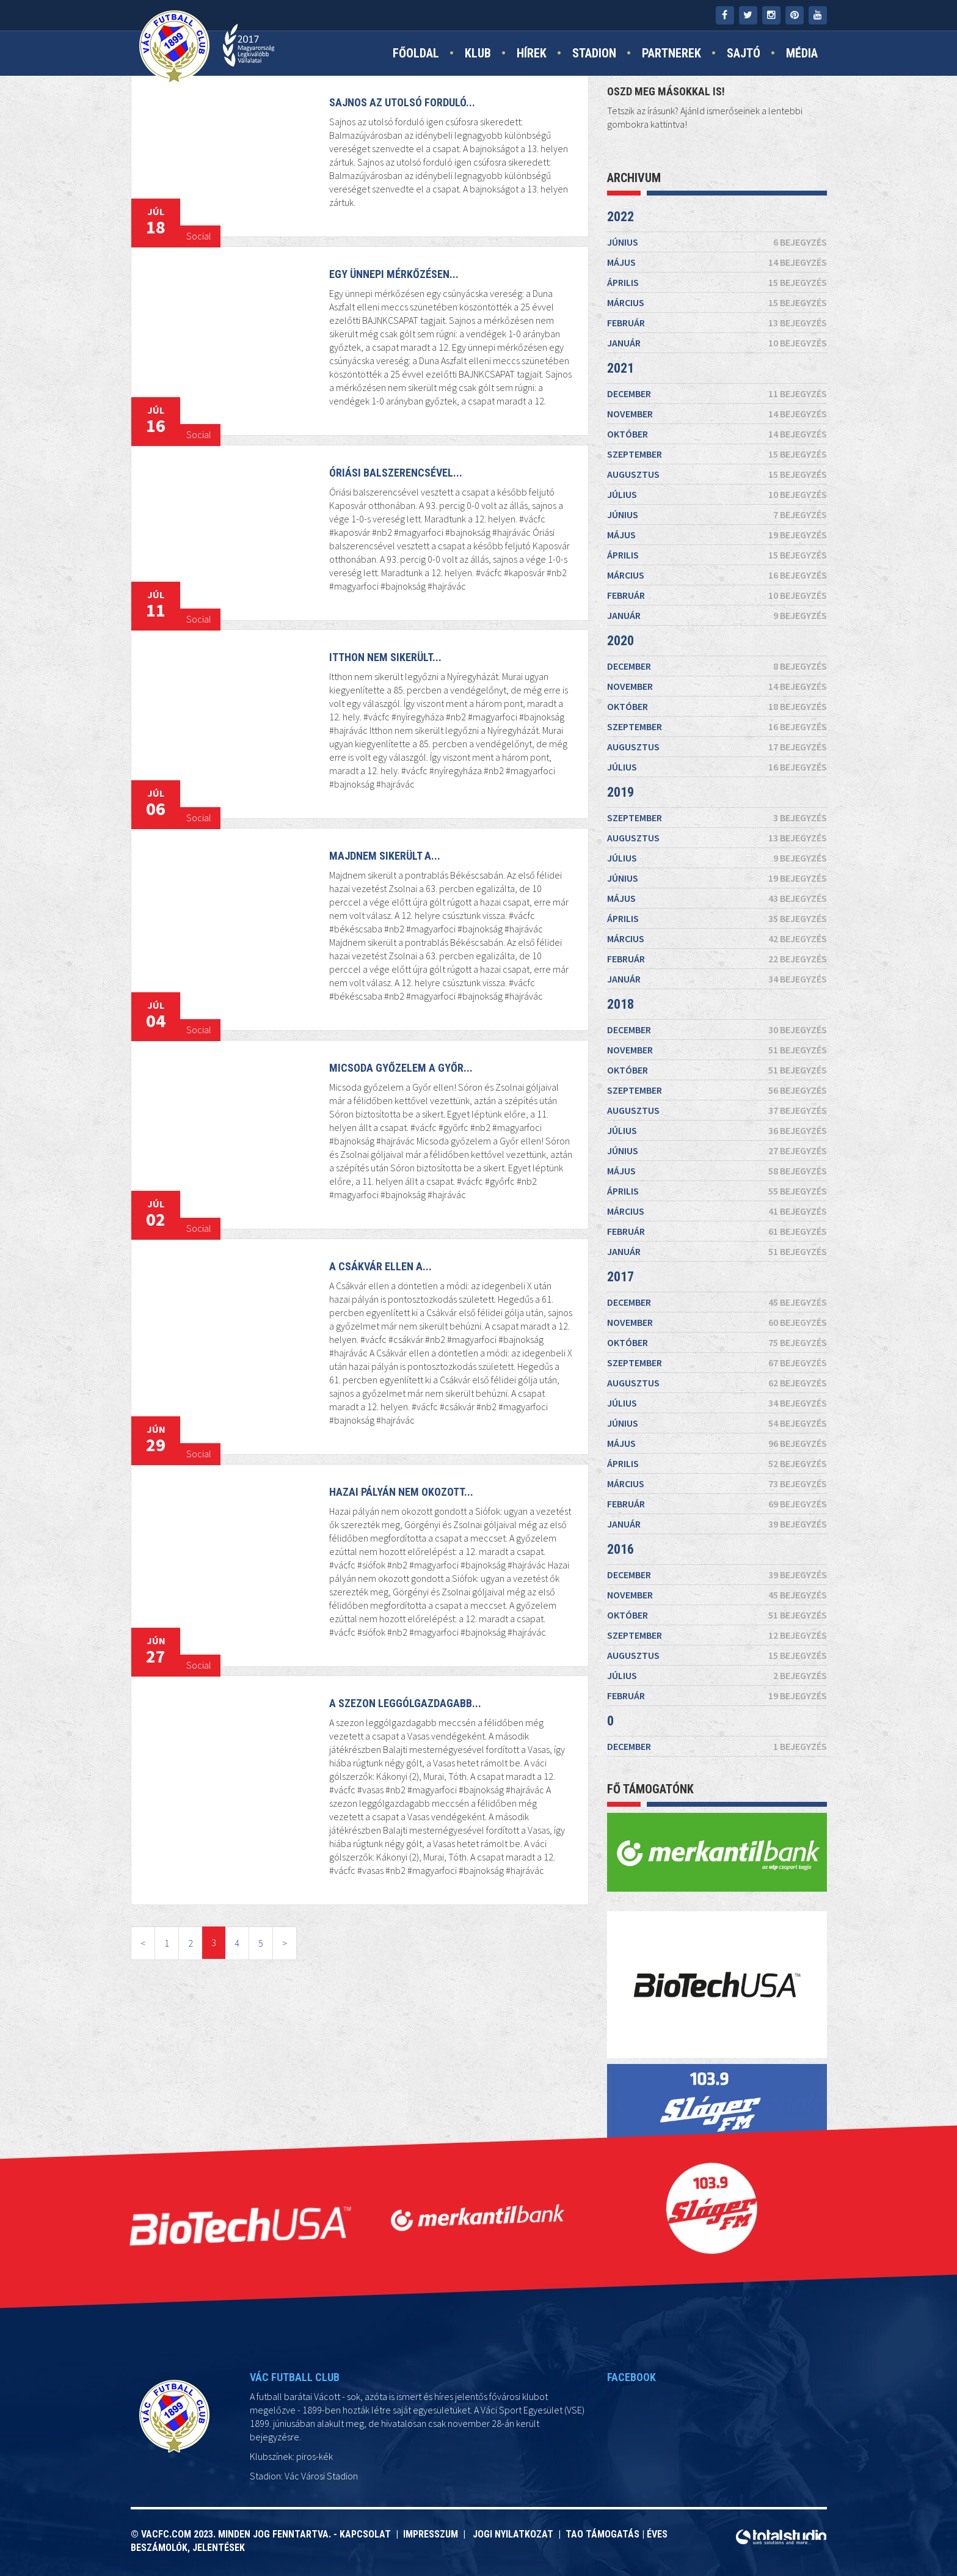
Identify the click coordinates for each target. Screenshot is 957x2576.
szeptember (717, 454)
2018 (620, 1004)
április (717, 282)
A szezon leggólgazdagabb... (396, 1746)
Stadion (594, 53)
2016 (620, 1549)
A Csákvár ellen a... (376, 1305)
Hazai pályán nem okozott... (393, 1527)
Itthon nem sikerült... (381, 689)
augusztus (717, 474)
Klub (478, 53)
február (717, 322)
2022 (620, 216)
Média (802, 53)
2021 (620, 368)
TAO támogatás (602, 2534)
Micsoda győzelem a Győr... (394, 1099)
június (717, 242)
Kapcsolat (368, 2534)
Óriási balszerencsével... (390, 500)
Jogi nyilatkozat (511, 2534)
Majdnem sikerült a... (380, 891)
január (717, 342)
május (717, 262)
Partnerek (671, 53)
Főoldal (416, 53)
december (717, 393)
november (717, 413)
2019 (620, 792)
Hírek (532, 53)
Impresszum (433, 2534)
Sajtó (743, 53)
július (717, 494)
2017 (620, 1276)
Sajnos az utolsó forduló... (402, 102)
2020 (620, 640)
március (717, 302)
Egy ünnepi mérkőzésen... (394, 274)
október (717, 434)
